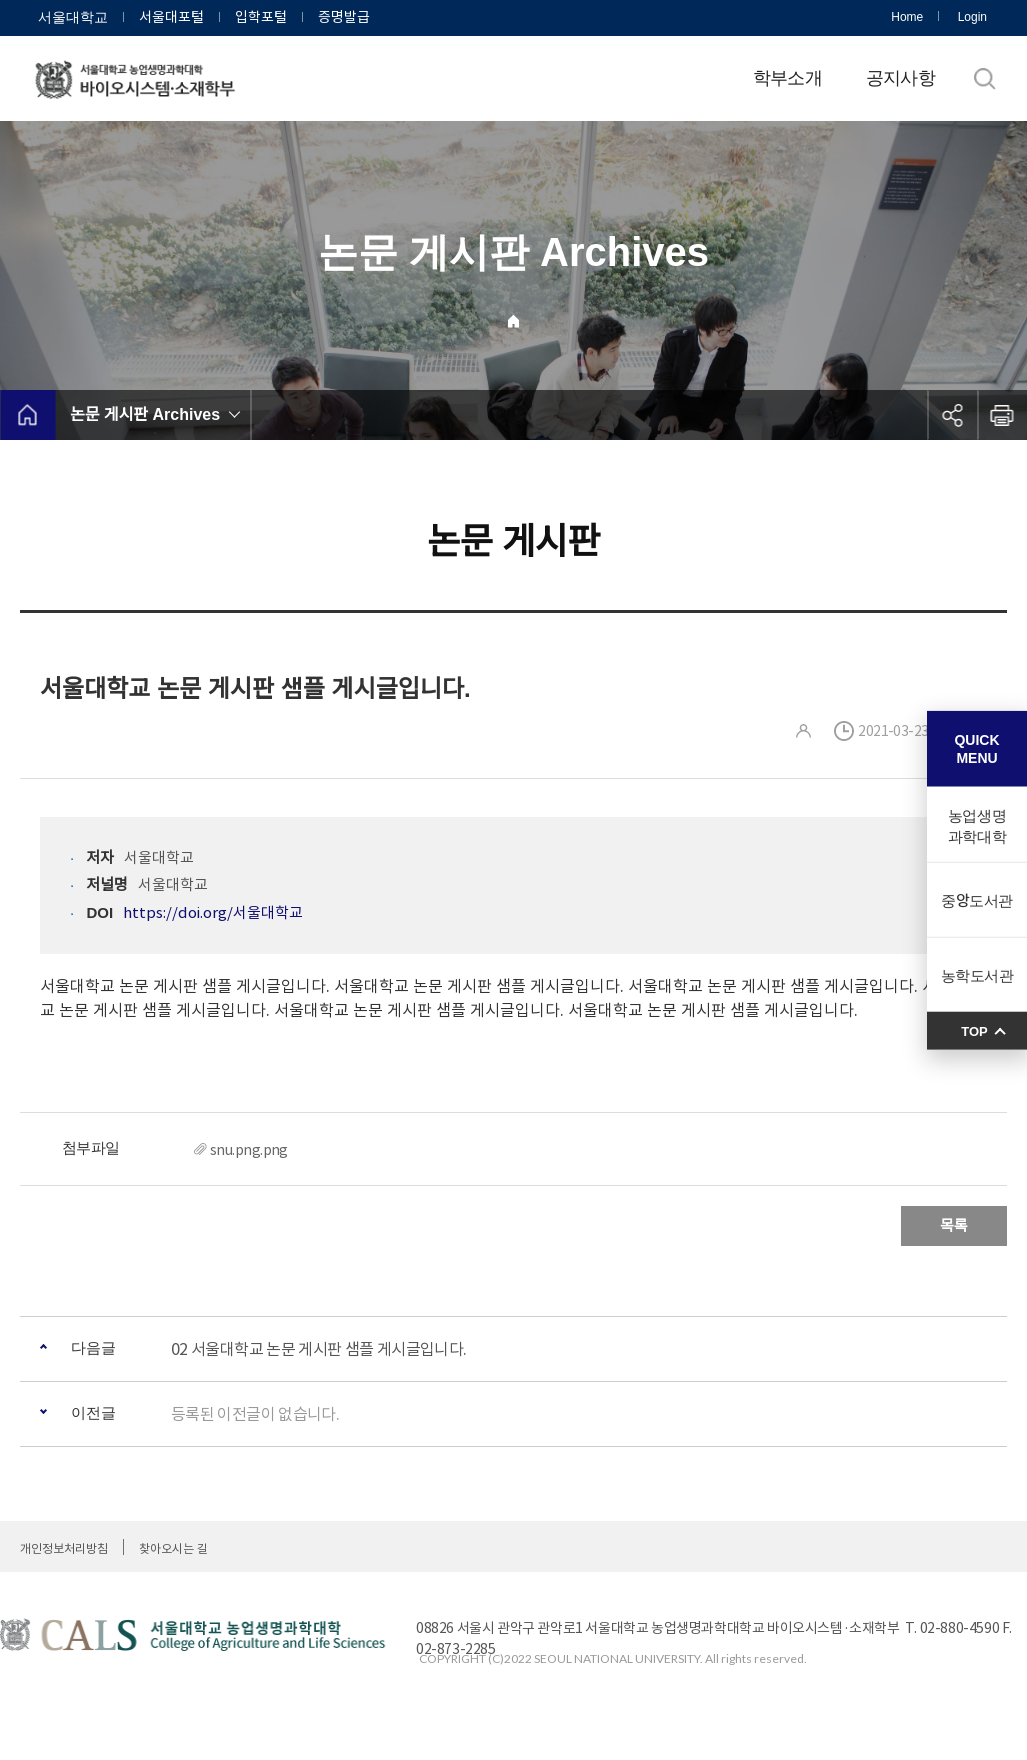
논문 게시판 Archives (145, 414)
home (27, 415)
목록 (954, 1225)
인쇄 (1002, 415)
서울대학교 (73, 17)
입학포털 (261, 17)
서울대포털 (171, 17)
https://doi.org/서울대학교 (213, 912)
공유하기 (952, 415)
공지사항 (900, 78)
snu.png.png (249, 1150)
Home (907, 17)
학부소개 (787, 78)
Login (972, 17)
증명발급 (344, 17)
